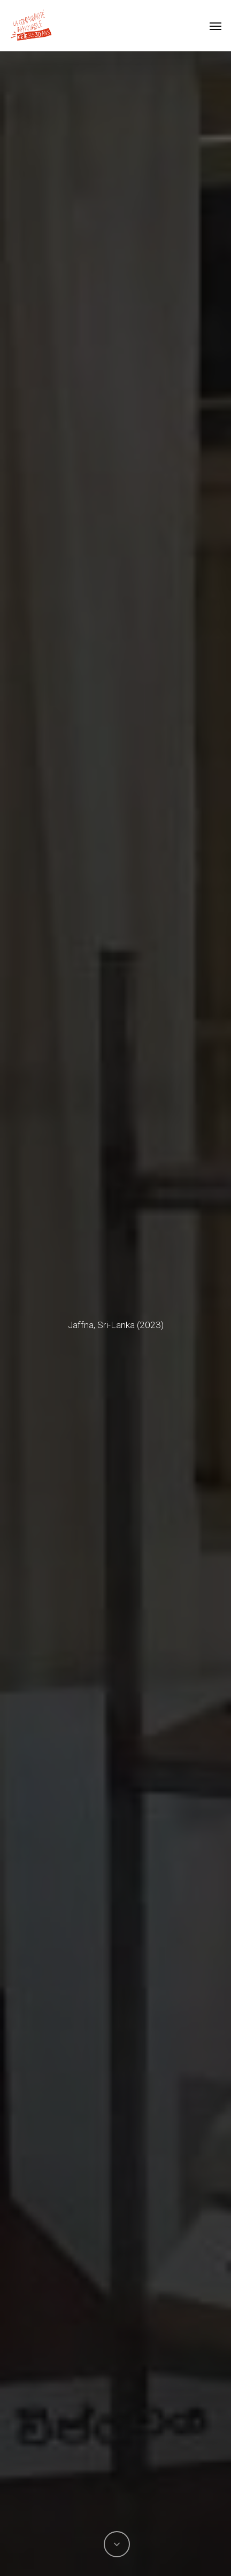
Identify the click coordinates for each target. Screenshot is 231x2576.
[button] (215, 25)
